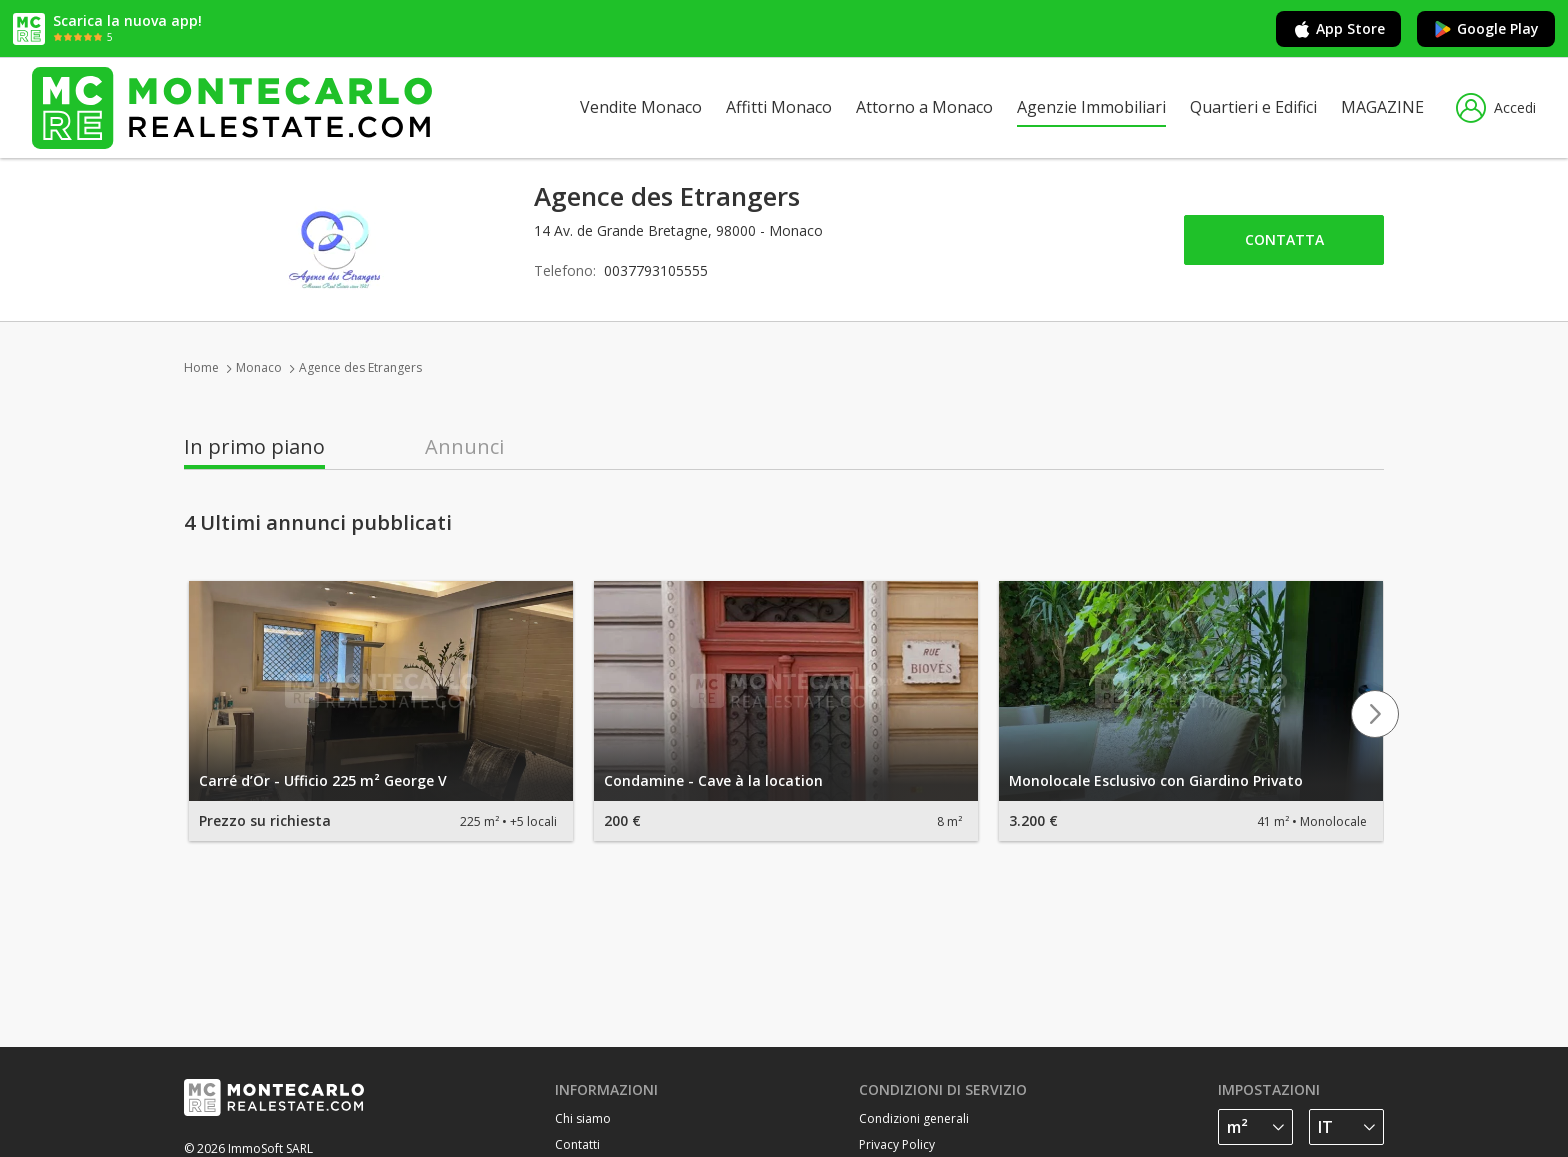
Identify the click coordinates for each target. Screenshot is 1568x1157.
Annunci (464, 447)
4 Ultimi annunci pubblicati (318, 523)
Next (1375, 714)
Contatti (577, 1144)
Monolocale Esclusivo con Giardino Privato (1156, 780)
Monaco (259, 367)
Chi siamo (583, 1118)
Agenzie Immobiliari (1091, 107)
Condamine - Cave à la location (713, 780)
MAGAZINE (1382, 107)
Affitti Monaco (779, 107)
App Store (1338, 29)
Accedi (1496, 108)
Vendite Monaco (641, 107)
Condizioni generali (914, 1118)
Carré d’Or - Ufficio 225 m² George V (323, 780)
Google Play (1486, 29)
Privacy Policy (897, 1144)
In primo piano (254, 447)
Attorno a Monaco (924, 107)
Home (201, 367)
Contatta (1284, 239)
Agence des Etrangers (360, 367)
